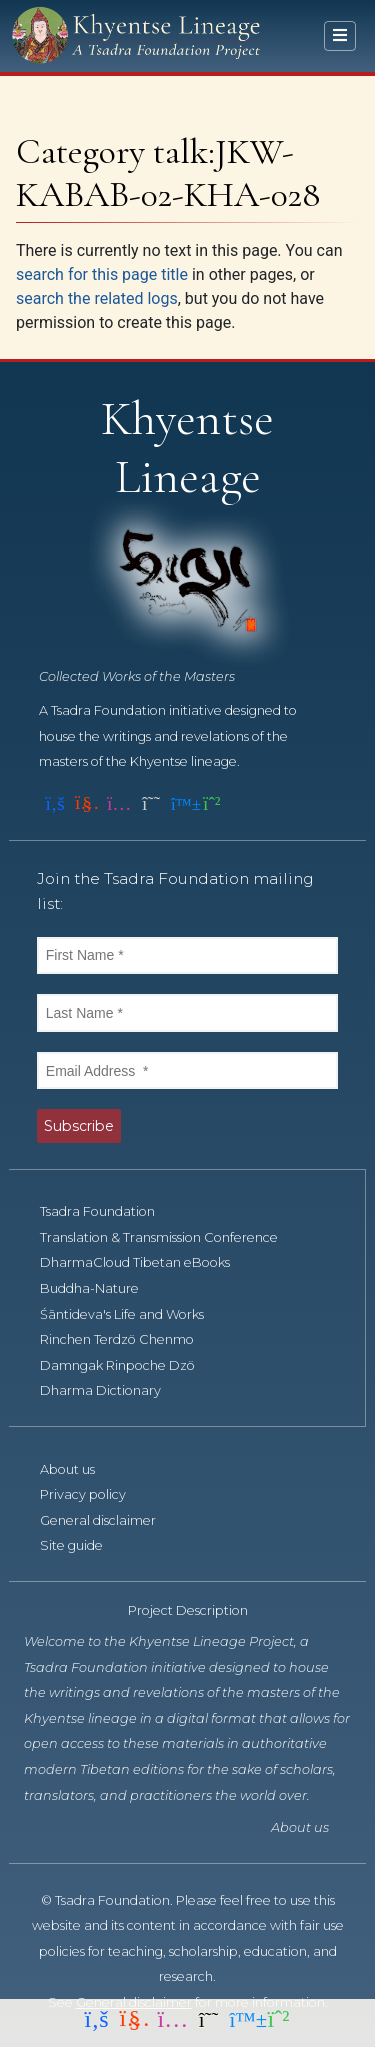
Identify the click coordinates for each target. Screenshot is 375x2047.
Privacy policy (94, 1494)
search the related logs (97, 298)
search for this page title (102, 274)
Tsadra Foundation (108, 1211)
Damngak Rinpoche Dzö (128, 1365)
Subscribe (79, 1126)
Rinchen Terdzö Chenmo (128, 1339)
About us (78, 1469)
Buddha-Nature (100, 1288)
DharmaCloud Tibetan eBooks (146, 1262)
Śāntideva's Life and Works (133, 1314)
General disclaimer (109, 1520)
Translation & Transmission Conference (170, 1237)
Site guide (82, 1545)
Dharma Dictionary (111, 1390)
